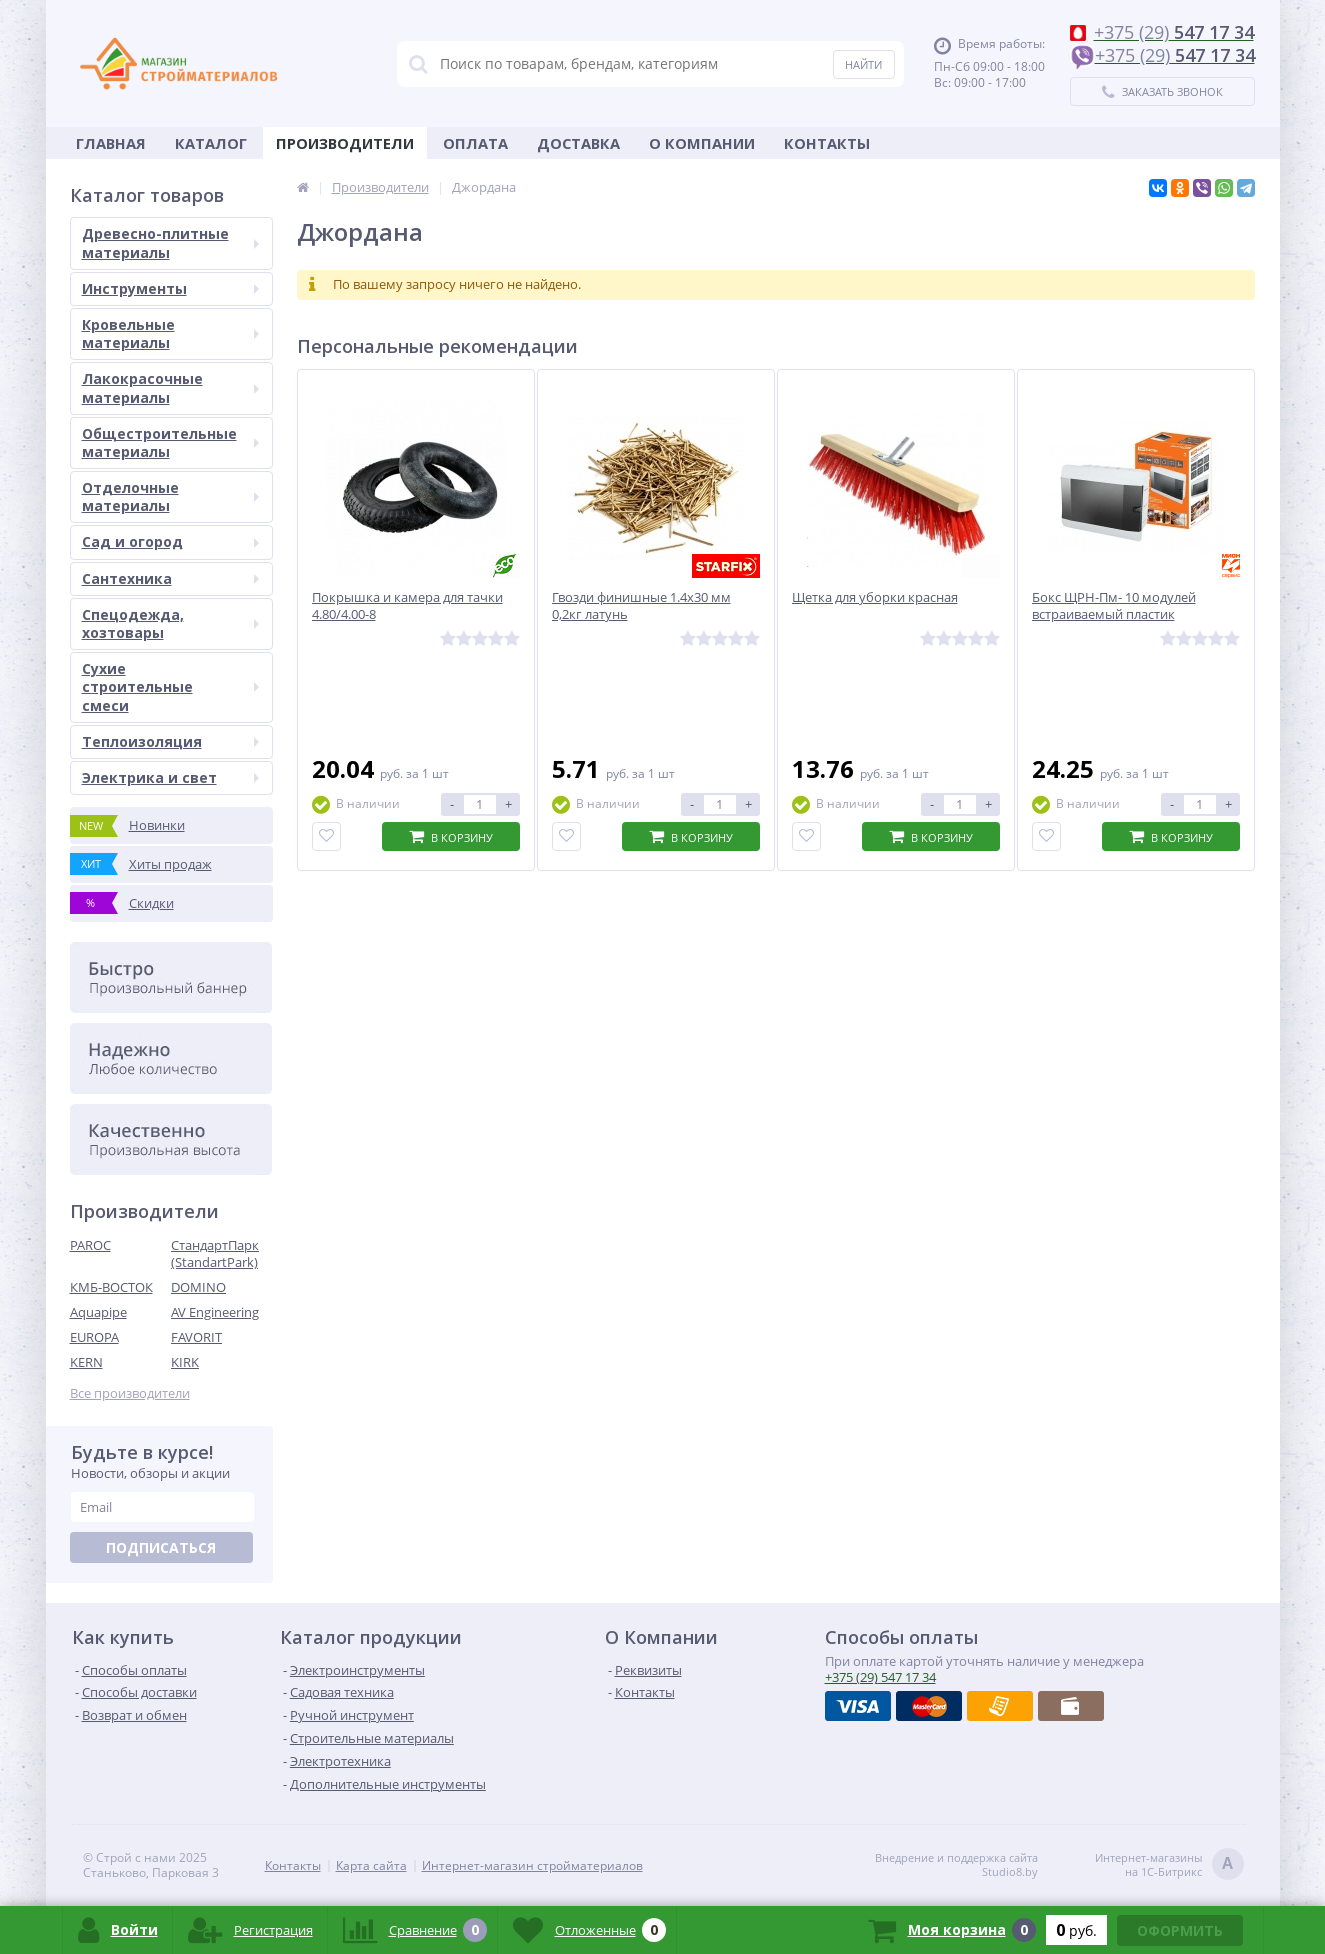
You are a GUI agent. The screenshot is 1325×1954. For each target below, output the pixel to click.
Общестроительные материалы (170, 442)
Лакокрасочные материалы (170, 387)
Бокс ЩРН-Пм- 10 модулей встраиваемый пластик (1114, 606)
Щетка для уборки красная (875, 597)
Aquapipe (98, 1312)
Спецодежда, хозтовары (170, 623)
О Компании (702, 143)
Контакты (827, 143)
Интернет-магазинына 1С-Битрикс (1169, 1865)
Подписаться (161, 1547)
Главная (111, 143)
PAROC (90, 1245)
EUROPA (94, 1337)
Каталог (211, 143)
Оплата (475, 143)
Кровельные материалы (170, 333)
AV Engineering (215, 1312)
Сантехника (170, 578)
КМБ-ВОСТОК (111, 1287)
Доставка (578, 143)
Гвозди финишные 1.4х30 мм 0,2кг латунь (641, 606)
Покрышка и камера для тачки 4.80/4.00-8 (407, 606)
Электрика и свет (170, 777)
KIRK (185, 1362)
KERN (86, 1362)
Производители (345, 143)
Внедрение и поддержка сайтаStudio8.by (956, 1865)
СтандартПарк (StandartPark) (215, 1253)
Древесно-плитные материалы (170, 242)
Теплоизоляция (170, 741)
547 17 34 (880, 1677)
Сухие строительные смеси (170, 686)
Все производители (130, 1393)
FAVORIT (196, 1337)
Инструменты (170, 288)
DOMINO (198, 1287)
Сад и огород (170, 541)
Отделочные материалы (170, 496)
